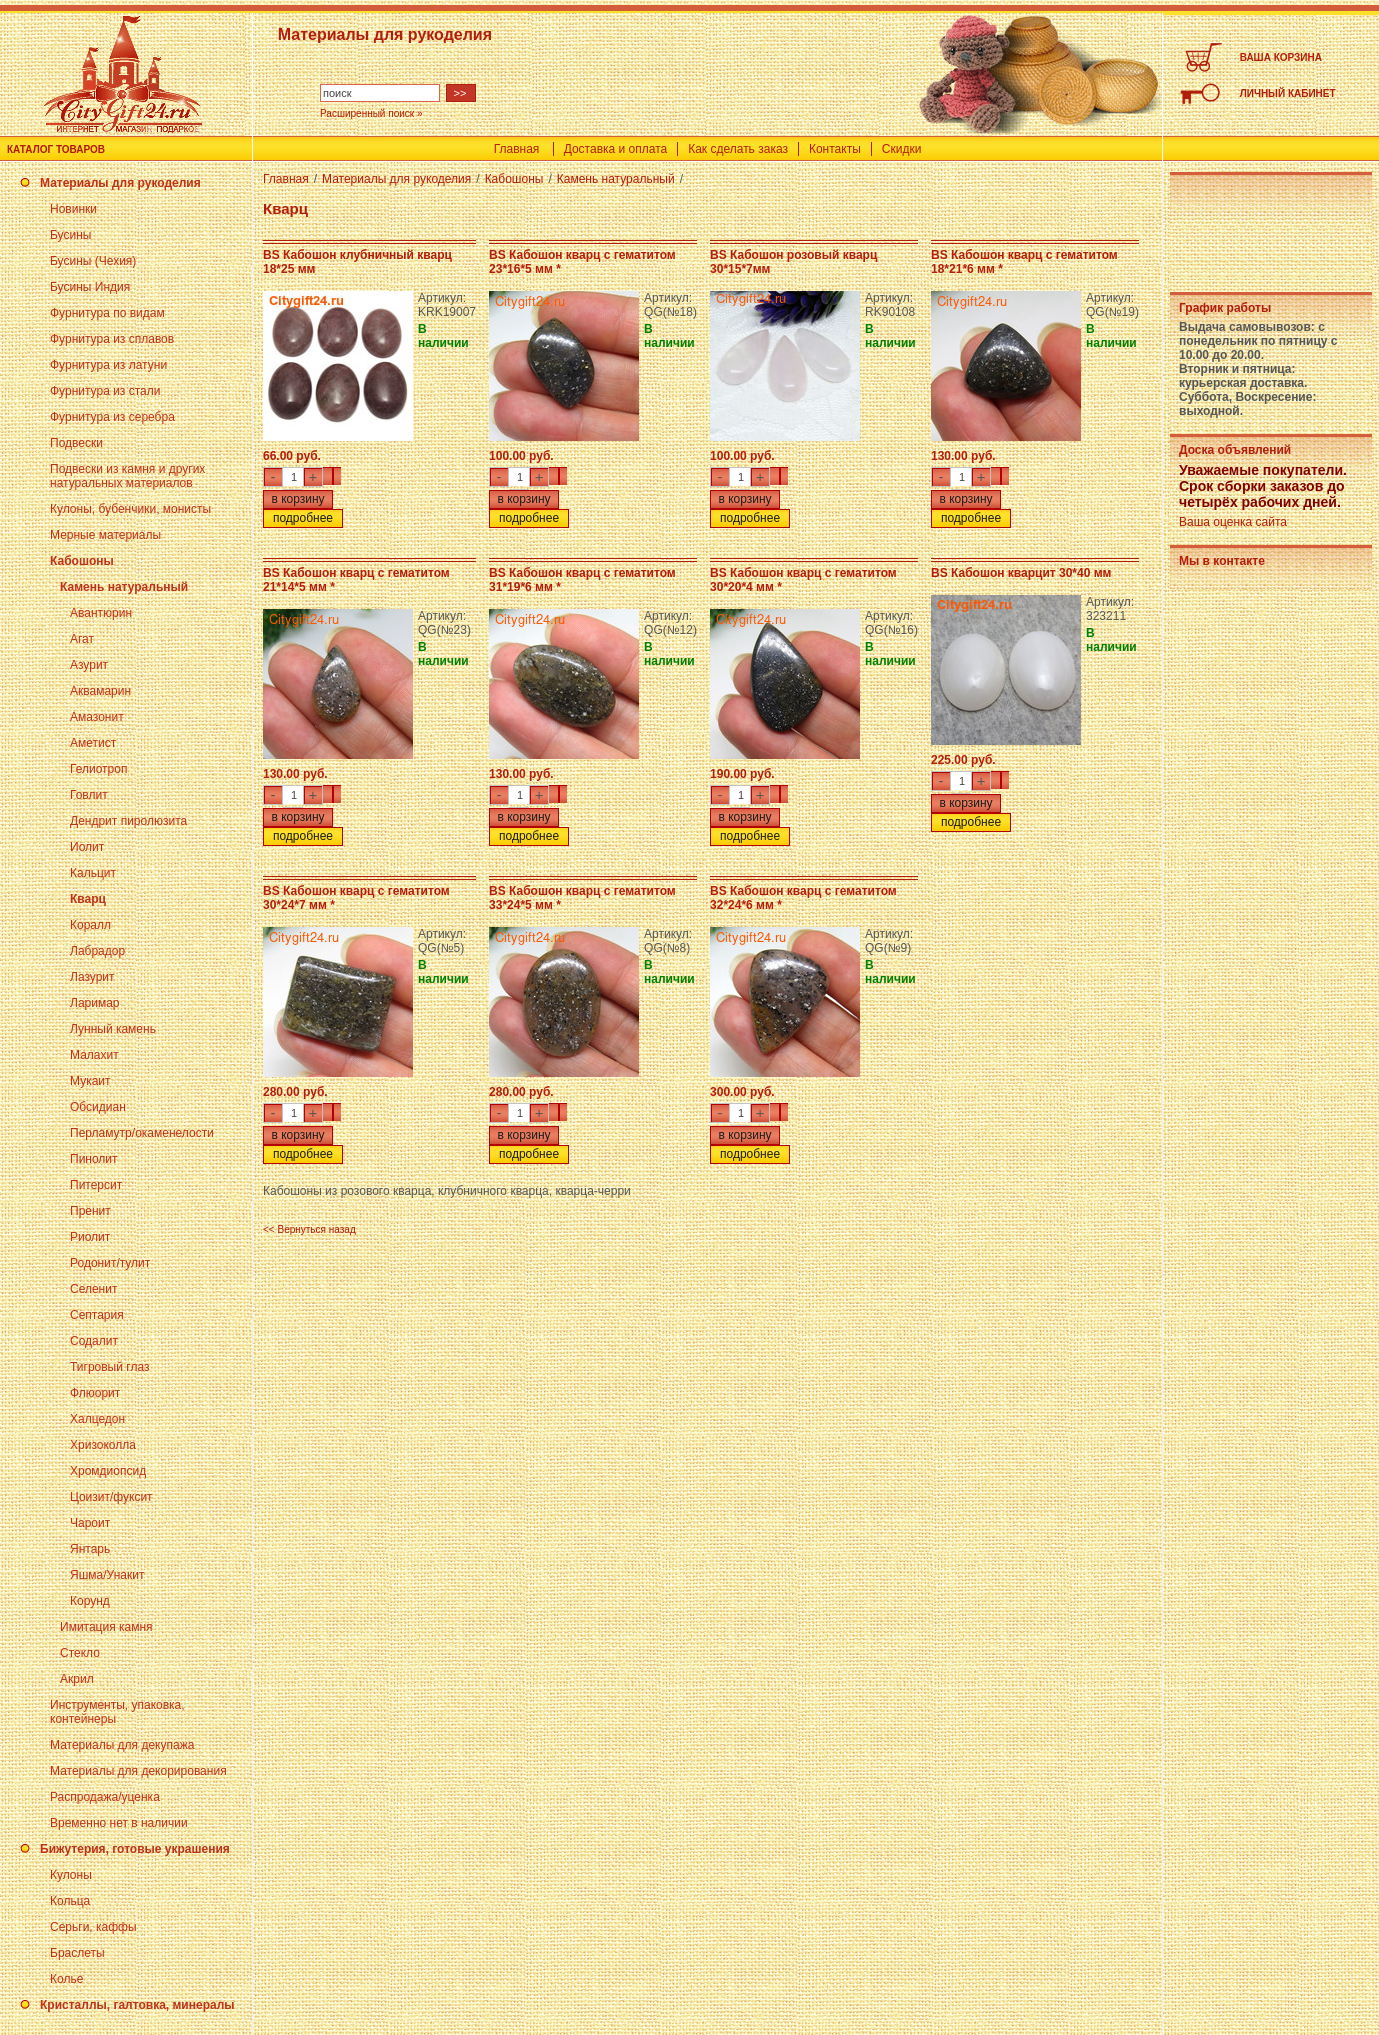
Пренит (90, 1211)
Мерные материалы (105, 535)
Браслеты (77, 1953)
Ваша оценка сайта (1233, 522)
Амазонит (97, 717)
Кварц (88, 899)
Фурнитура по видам (107, 313)
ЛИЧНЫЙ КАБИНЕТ (1288, 93)
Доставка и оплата (616, 149)
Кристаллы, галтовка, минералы (137, 2005)
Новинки (73, 209)
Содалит (94, 1341)
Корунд (90, 1601)
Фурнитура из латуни (108, 365)
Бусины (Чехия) (93, 261)
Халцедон (97, 1419)
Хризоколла (103, 1445)
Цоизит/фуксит (111, 1497)
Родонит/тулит (110, 1263)
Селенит (93, 1289)
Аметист (93, 743)
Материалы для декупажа (122, 1745)
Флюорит (95, 1393)
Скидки (902, 149)
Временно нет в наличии (119, 1823)
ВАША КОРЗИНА (1281, 57)
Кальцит (93, 873)
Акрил (77, 1679)
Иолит (87, 847)
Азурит (89, 665)
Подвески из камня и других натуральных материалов (127, 476)
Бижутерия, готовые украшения (135, 1849)
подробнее (303, 518)
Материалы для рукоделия (120, 183)
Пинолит (94, 1159)
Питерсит (96, 1185)
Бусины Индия (90, 287)
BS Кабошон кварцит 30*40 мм (1021, 573)
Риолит (90, 1237)
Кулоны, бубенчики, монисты (130, 509)
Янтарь (90, 1549)
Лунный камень (113, 1029)
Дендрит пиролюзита (128, 821)
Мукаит (90, 1081)
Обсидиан (98, 1107)
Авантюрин (101, 613)
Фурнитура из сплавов (112, 339)
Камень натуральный (124, 587)
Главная (517, 149)
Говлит (89, 795)
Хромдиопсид (108, 1471)
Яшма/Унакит (107, 1575)
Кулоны (71, 1875)
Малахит (94, 1055)
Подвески (76, 443)
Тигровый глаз (109, 1367)
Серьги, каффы (93, 1927)
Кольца (70, 1901)
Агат (82, 639)
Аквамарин (100, 691)
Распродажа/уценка (105, 1797)
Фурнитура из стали (105, 391)
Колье (66, 1979)
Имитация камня (106, 1627)
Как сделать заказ (738, 149)
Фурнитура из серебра (112, 417)
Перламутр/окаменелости (142, 1133)
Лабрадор (97, 951)
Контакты (835, 149)
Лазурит (92, 977)
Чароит (90, 1523)
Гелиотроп (98, 769)
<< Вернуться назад (309, 1229)
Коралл (90, 925)
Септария (97, 1315)
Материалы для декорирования (138, 1771)
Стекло (80, 1653)
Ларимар (95, 1003)
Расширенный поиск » (371, 113)
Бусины (70, 235)
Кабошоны (82, 561)
